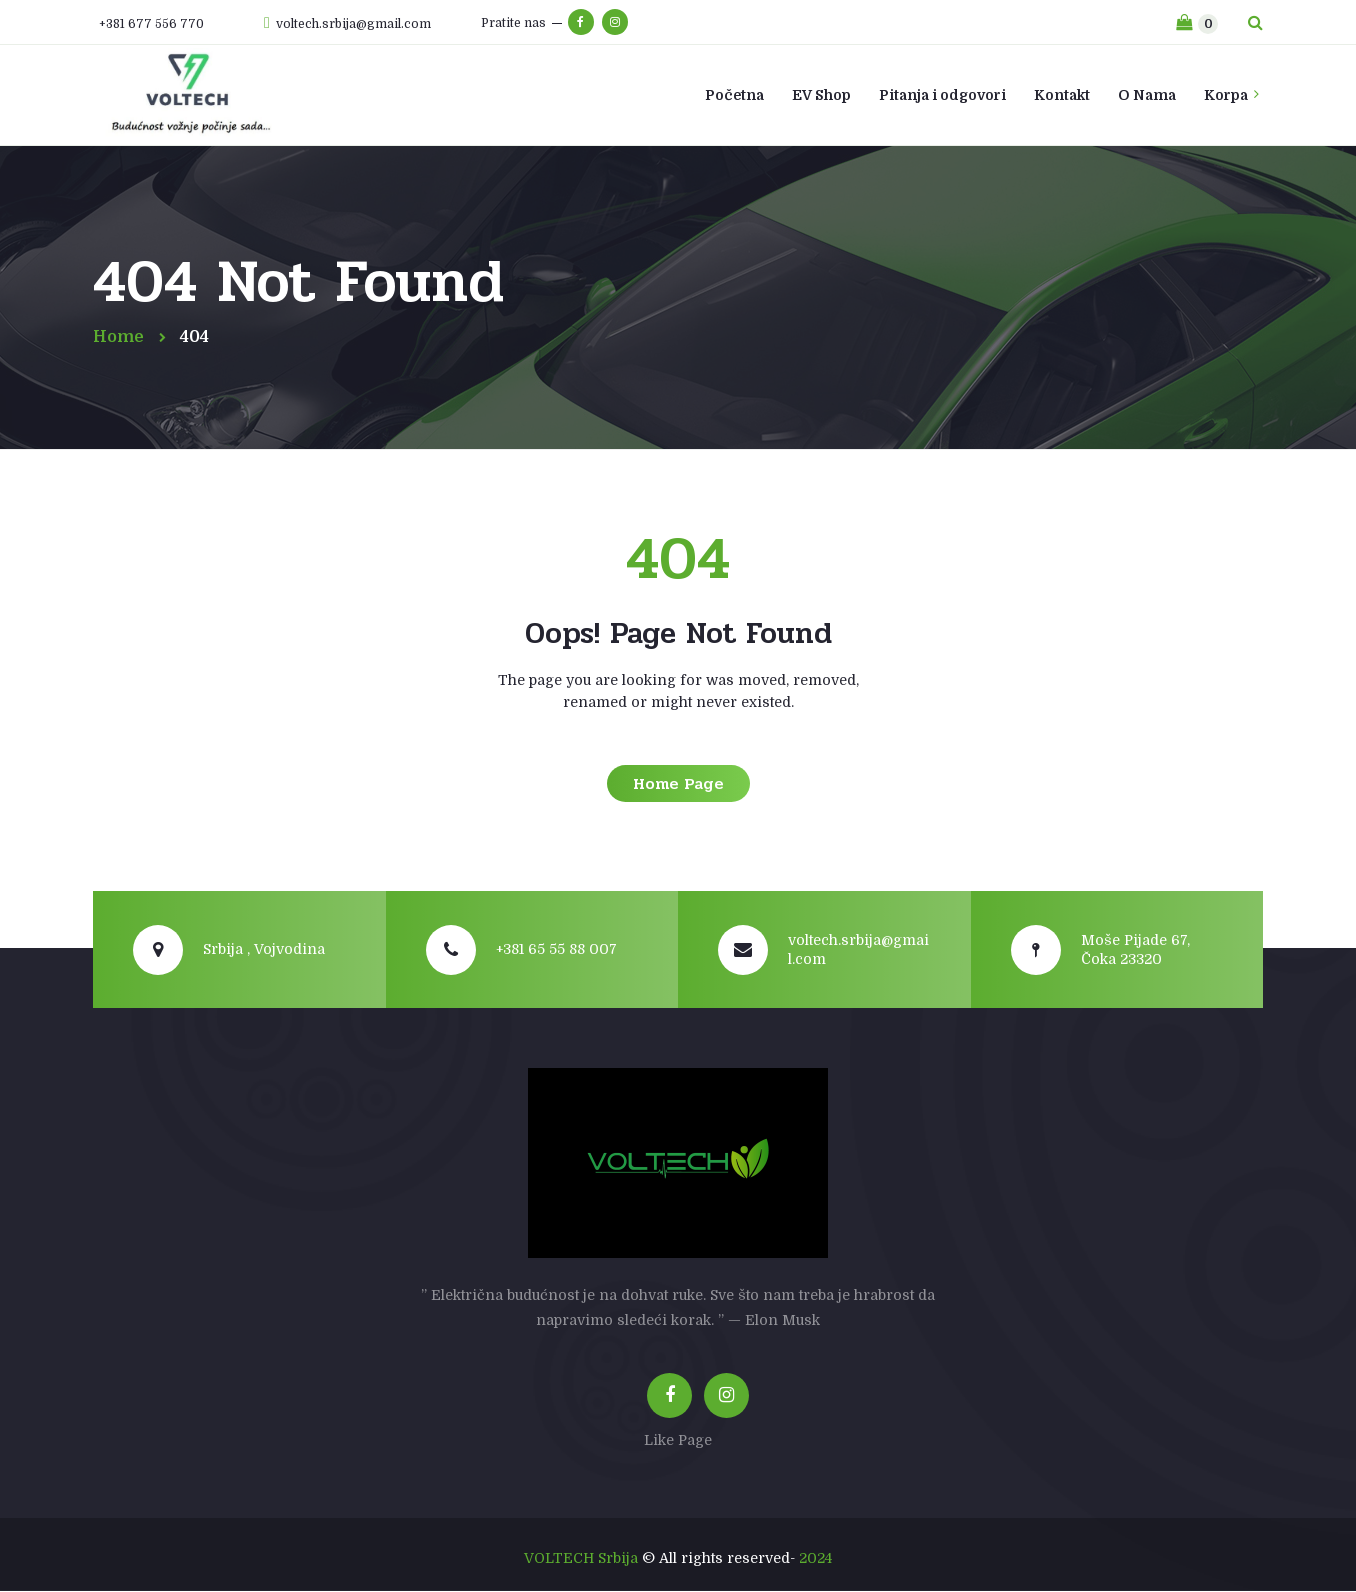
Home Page (678, 783)
